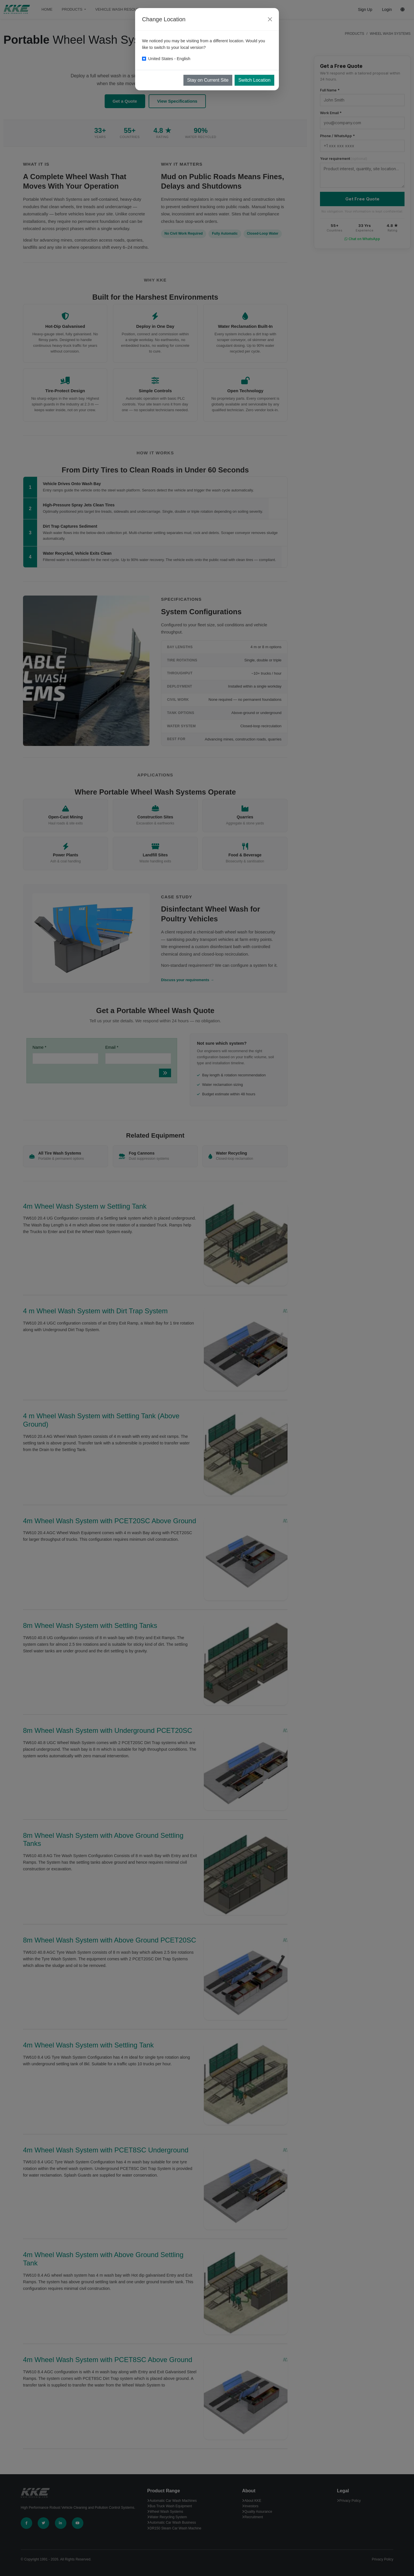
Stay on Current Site (208, 80)
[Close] (270, 19)
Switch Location (254, 80)
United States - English (169, 58)
